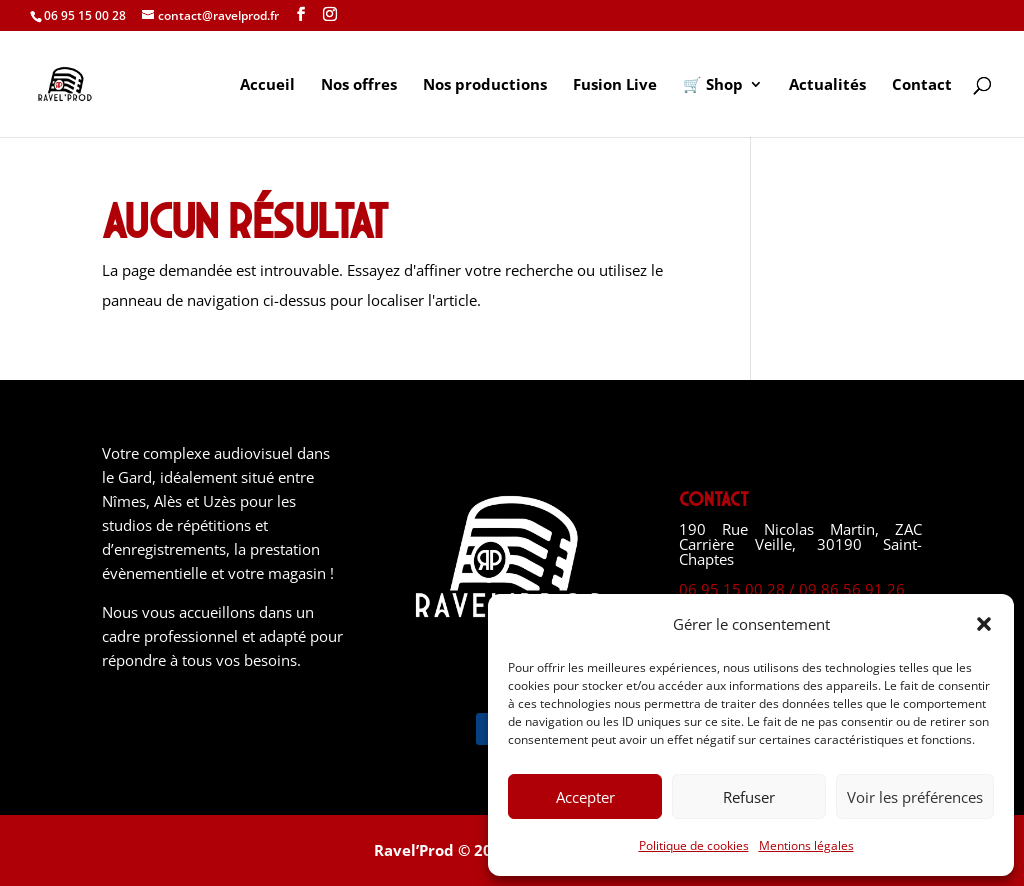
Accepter (585, 797)
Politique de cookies (694, 845)
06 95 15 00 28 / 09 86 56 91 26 (792, 589)
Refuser (749, 797)
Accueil (267, 85)
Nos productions (485, 85)
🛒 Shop (713, 85)
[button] (984, 624)
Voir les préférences (915, 797)
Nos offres (359, 85)
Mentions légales (806, 845)
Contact (922, 85)
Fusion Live (615, 85)
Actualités (827, 85)
